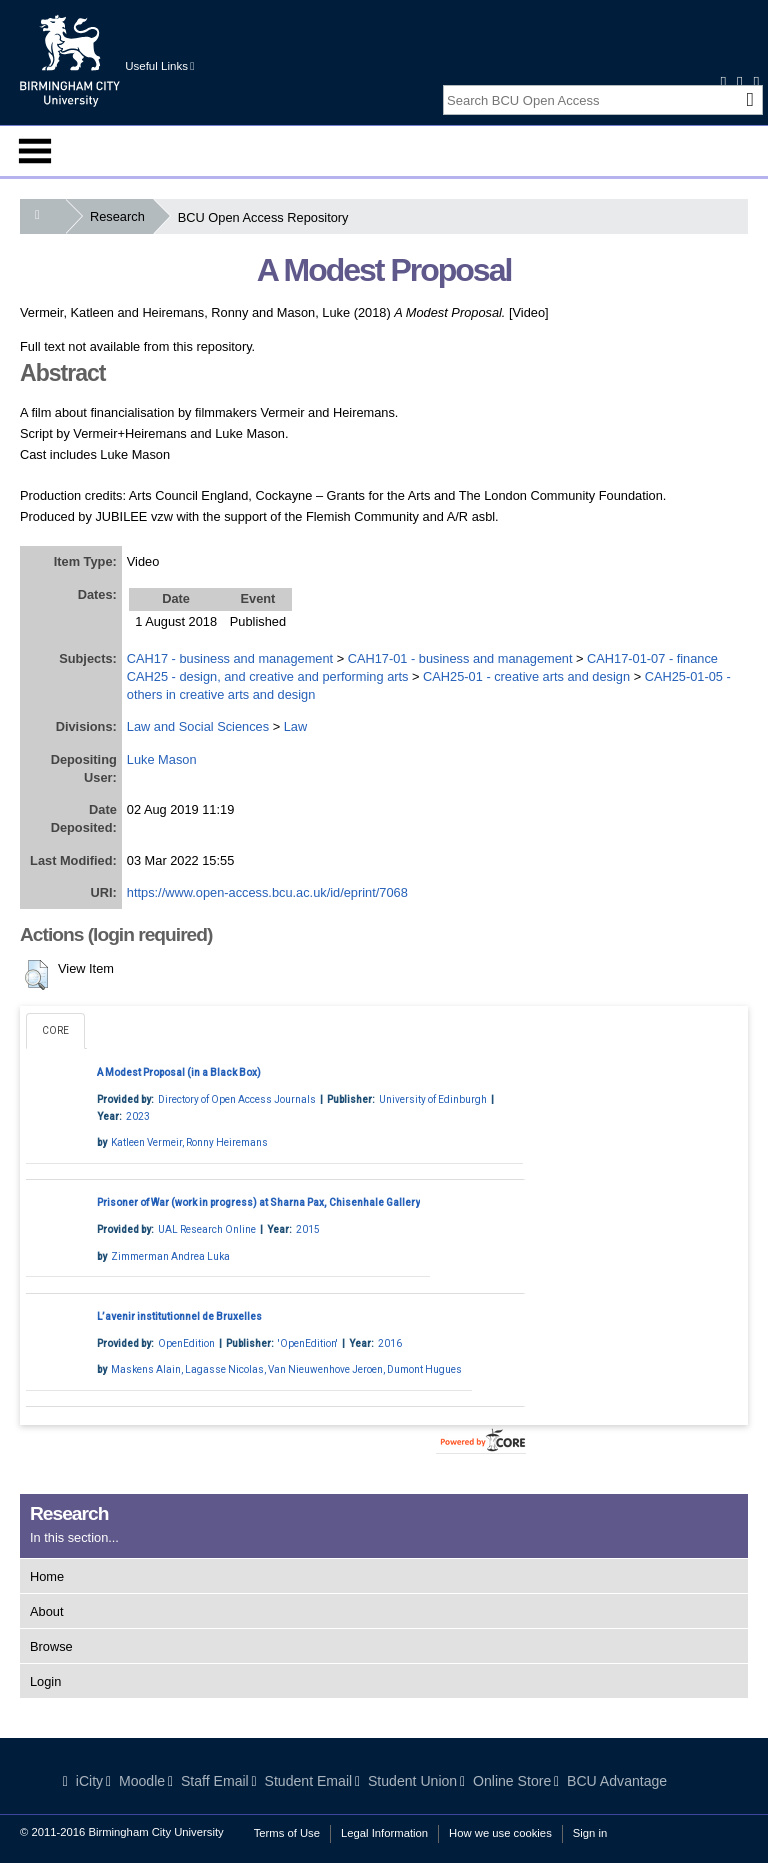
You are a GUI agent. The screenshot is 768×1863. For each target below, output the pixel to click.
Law (295, 726)
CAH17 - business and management (230, 658)
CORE (55, 1030)
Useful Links (159, 66)
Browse (51, 1646)
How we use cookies (500, 1833)
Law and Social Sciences (198, 726)
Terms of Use (287, 1833)
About (46, 1611)
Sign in (590, 1833)
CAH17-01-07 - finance (652, 658)
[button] (36, 975)
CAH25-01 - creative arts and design (526, 676)
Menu (35, 151)
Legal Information (384, 1833)
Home (47, 1576)
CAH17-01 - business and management (460, 658)
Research (121, 216)
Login (45, 1681)
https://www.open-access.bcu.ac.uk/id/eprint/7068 (267, 892)
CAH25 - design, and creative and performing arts (268, 676)
